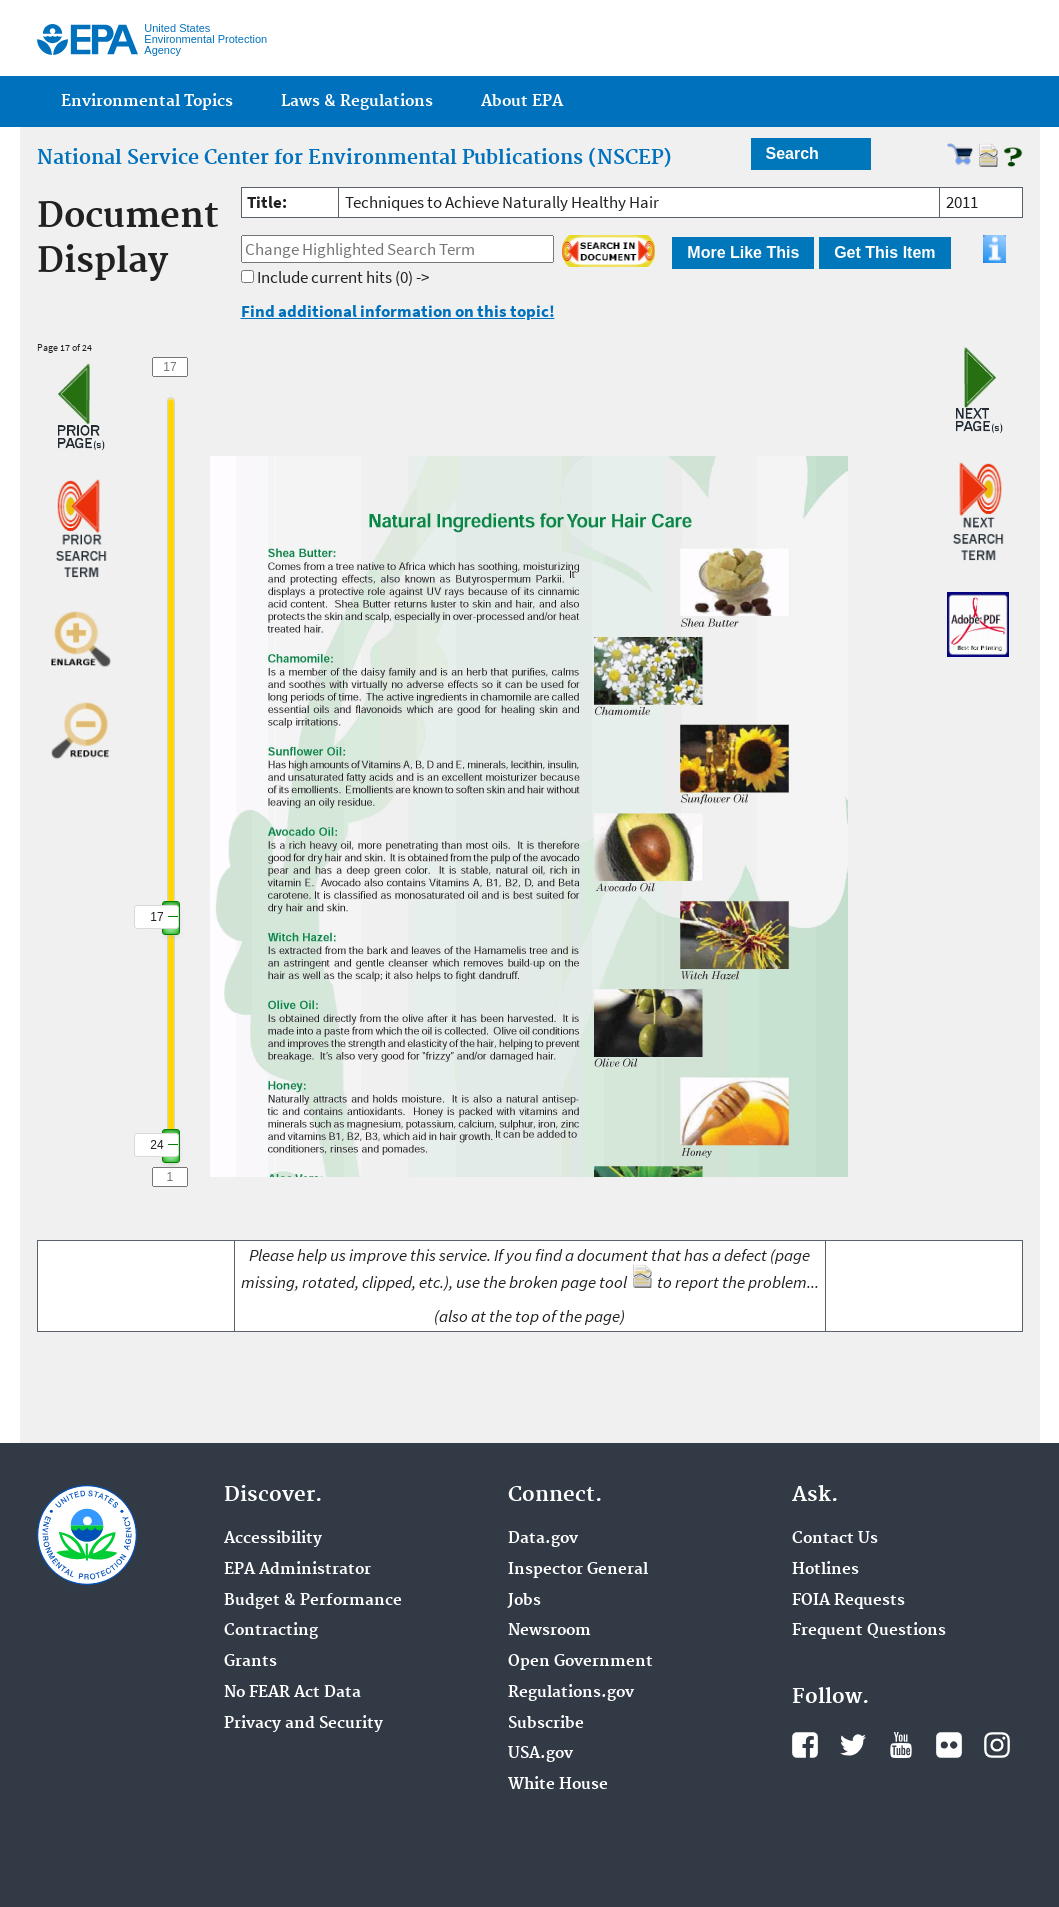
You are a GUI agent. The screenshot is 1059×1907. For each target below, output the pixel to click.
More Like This (743, 252)
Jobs (524, 1601)
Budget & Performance (313, 1601)
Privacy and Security (303, 1724)
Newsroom (549, 1631)
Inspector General (578, 1570)
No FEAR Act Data (292, 1693)
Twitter (853, 1745)
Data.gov (543, 1539)
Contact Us (835, 1539)
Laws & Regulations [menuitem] (357, 101)
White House (558, 1785)
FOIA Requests (848, 1601)
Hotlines (825, 1570)
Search (792, 153)
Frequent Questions (869, 1631)
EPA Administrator (297, 1570)
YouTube (901, 1745)
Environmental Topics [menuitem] (147, 101)
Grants (250, 1662)
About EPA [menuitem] (522, 101)
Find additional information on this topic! (398, 311)
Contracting (271, 1631)
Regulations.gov (571, 1693)
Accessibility (273, 1539)
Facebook (805, 1745)
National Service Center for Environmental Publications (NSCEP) (354, 158)
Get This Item (884, 252)
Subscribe (546, 1724)
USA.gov (540, 1754)
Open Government (580, 1662)
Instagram (997, 1745)
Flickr (949, 1745)
